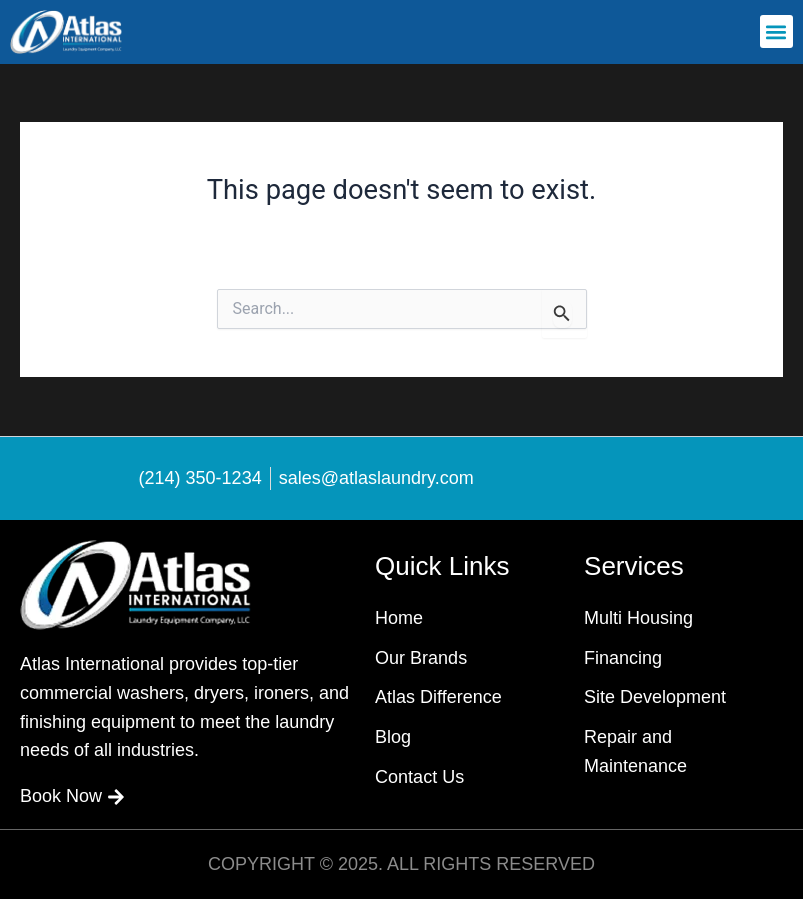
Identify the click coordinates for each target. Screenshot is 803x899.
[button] (776, 31)
